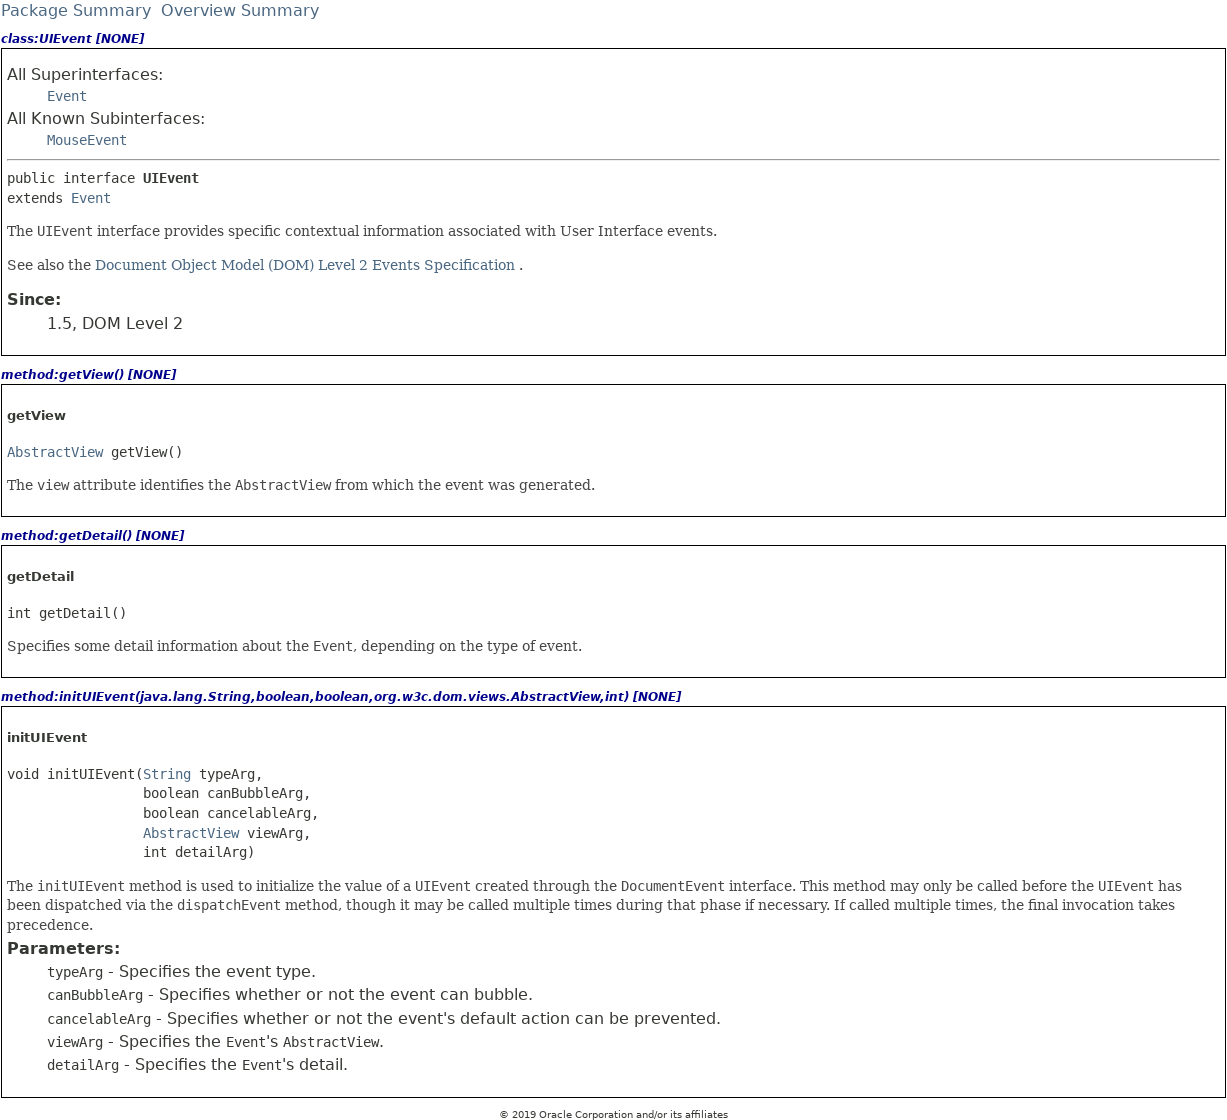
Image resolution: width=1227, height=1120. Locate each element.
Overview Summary (240, 10)
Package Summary (76, 10)
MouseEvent (87, 140)
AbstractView (55, 452)
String (167, 774)
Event (67, 96)
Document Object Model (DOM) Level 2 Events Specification (307, 265)
